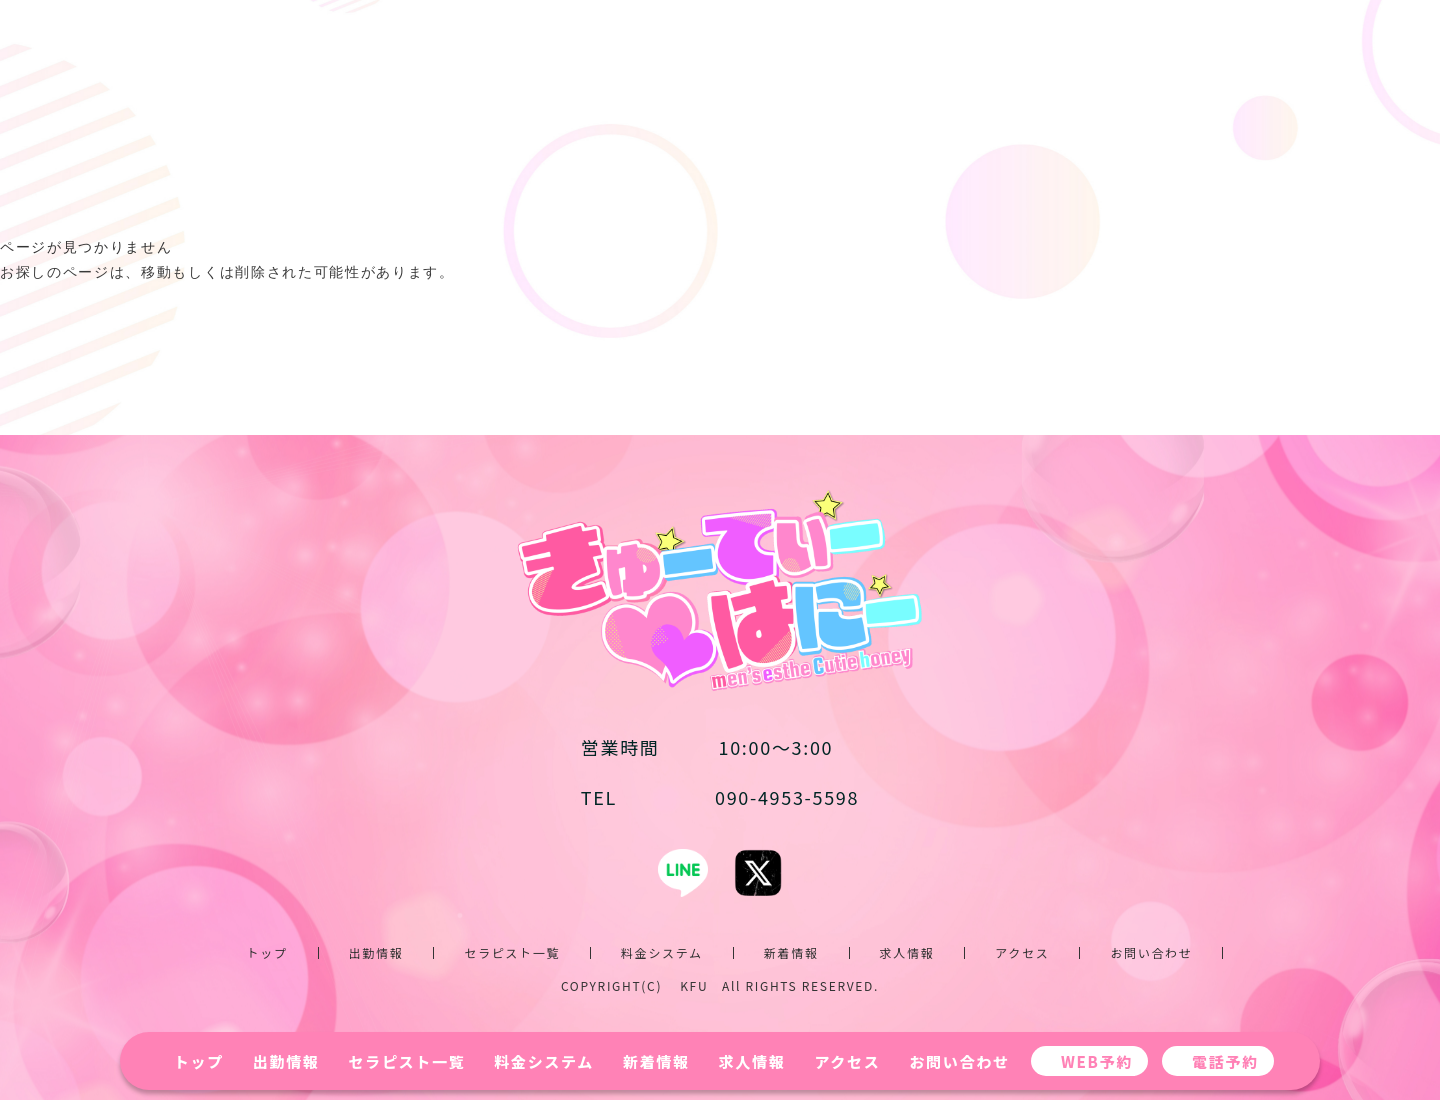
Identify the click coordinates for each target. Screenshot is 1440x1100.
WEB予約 (1097, 1061)
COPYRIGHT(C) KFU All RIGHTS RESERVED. (720, 985)
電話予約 (1225, 1061)
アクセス (847, 1061)
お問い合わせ (959, 1061)
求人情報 (752, 1061)
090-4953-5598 (720, 797)
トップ (199, 1061)
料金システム (544, 1061)
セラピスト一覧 (407, 1061)
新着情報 (656, 1061)
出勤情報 (286, 1061)
